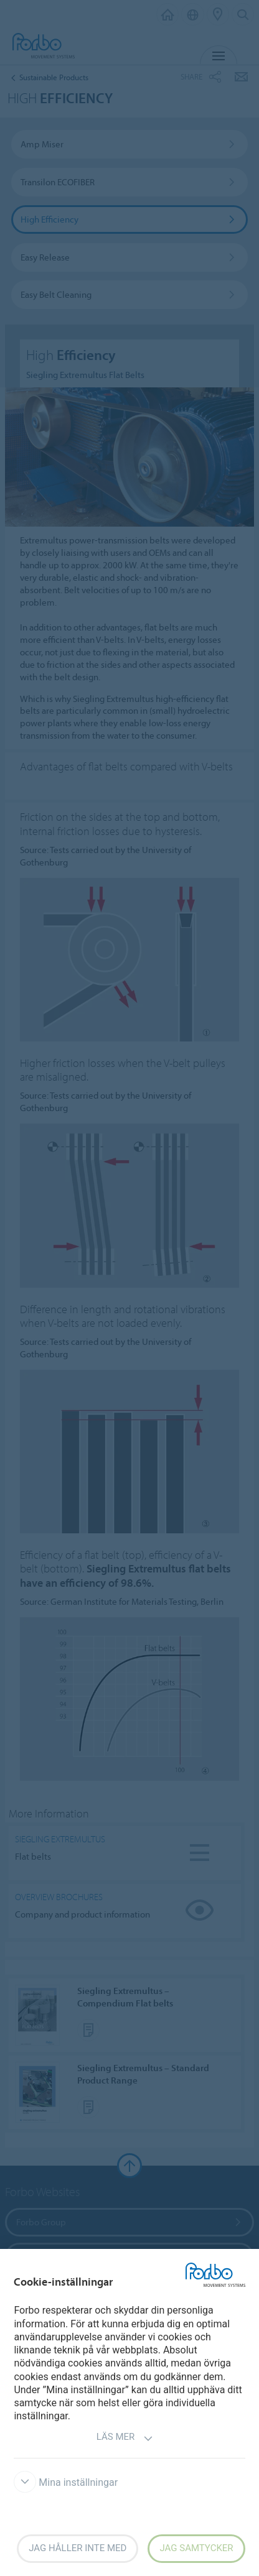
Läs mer (125, 2438)
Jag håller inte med (77, 2548)
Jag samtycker (196, 2548)
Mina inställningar (66, 2482)
